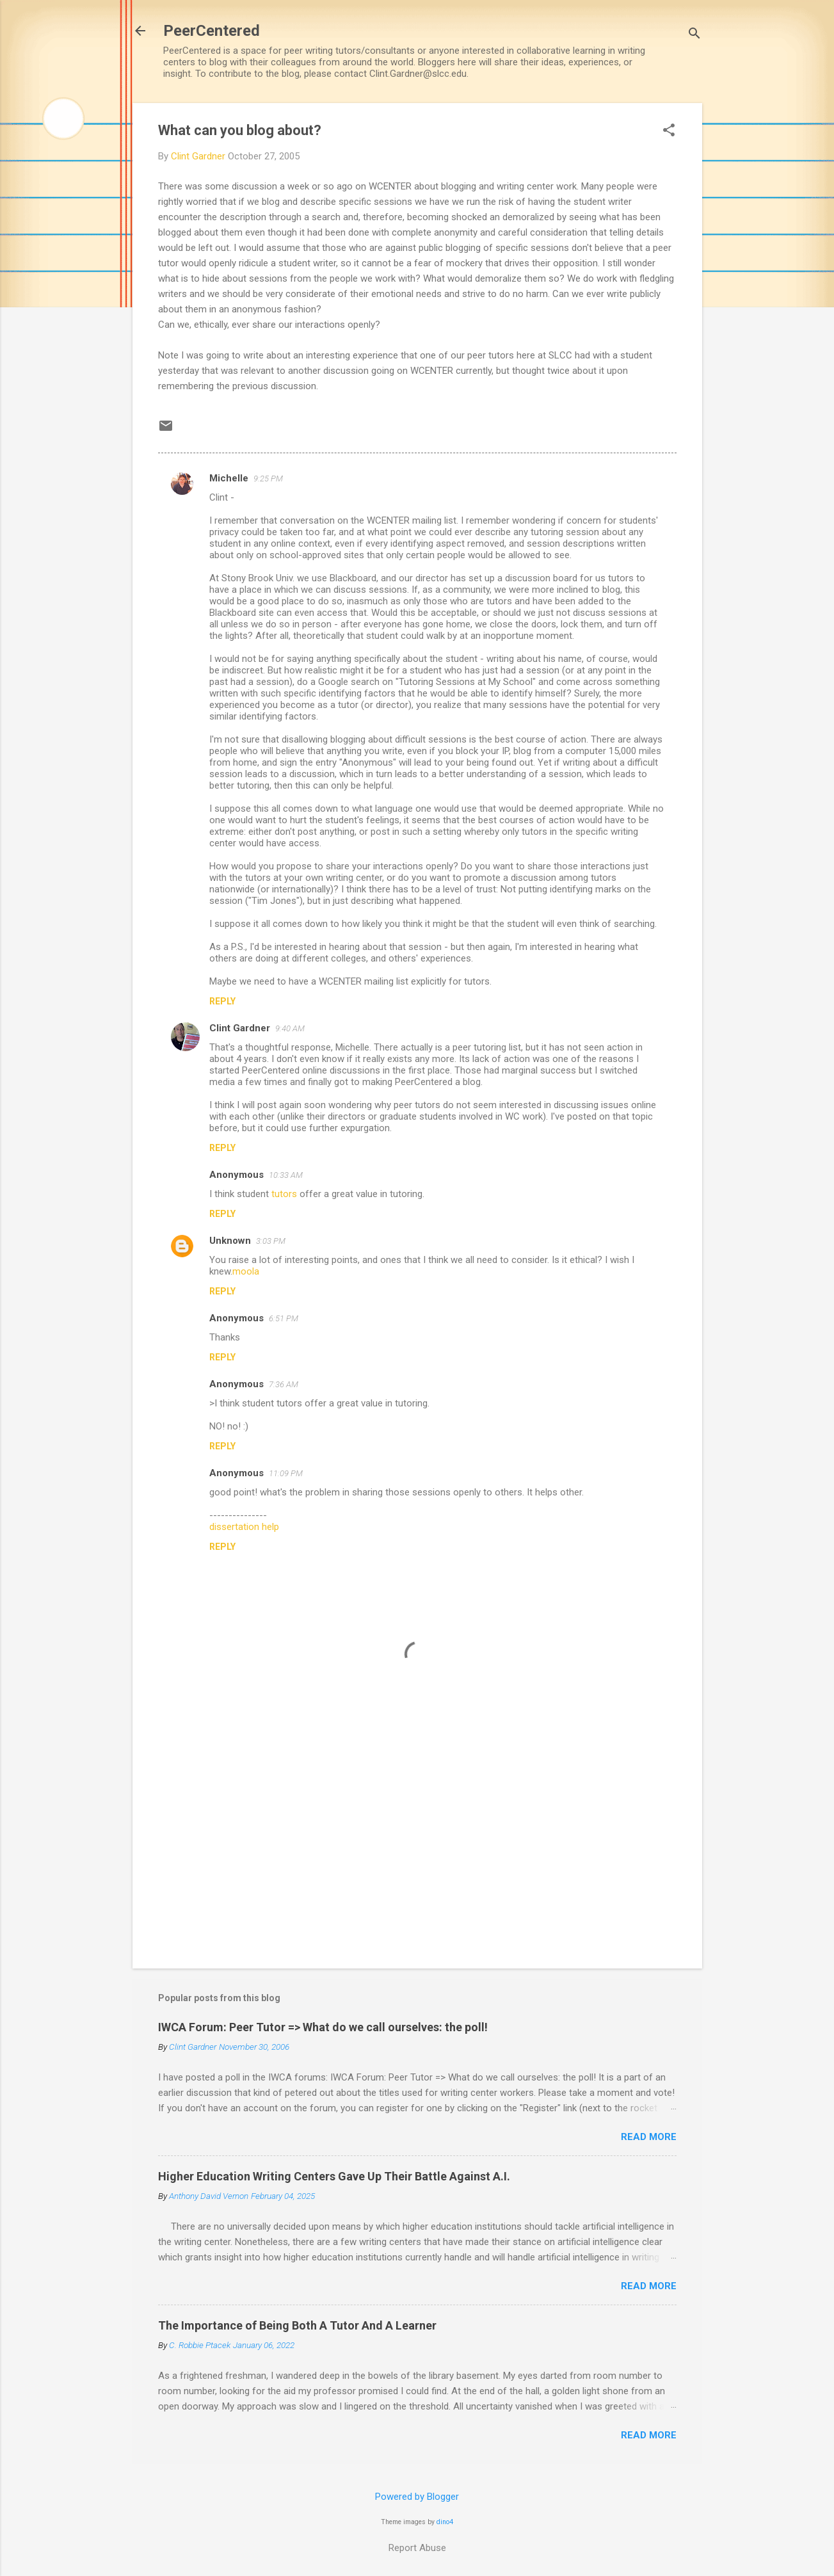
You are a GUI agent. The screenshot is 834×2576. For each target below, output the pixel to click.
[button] (669, 131)
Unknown (230, 1240)
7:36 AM (283, 1384)
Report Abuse (417, 2548)
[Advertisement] (417, 1849)
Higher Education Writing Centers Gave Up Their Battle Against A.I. (334, 2176)
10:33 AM (286, 1175)
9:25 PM (268, 478)
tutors (284, 1194)
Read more (649, 2137)
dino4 (445, 2522)
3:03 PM (270, 1241)
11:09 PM (286, 1473)
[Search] (694, 34)
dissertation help (244, 1527)
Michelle (228, 478)
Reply (222, 1001)
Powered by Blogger (417, 2496)
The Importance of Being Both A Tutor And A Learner (297, 2325)
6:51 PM (283, 1318)
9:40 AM (290, 1028)
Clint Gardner (239, 1028)
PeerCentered (211, 31)
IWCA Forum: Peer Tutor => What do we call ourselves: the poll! (323, 2027)
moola (245, 1271)
